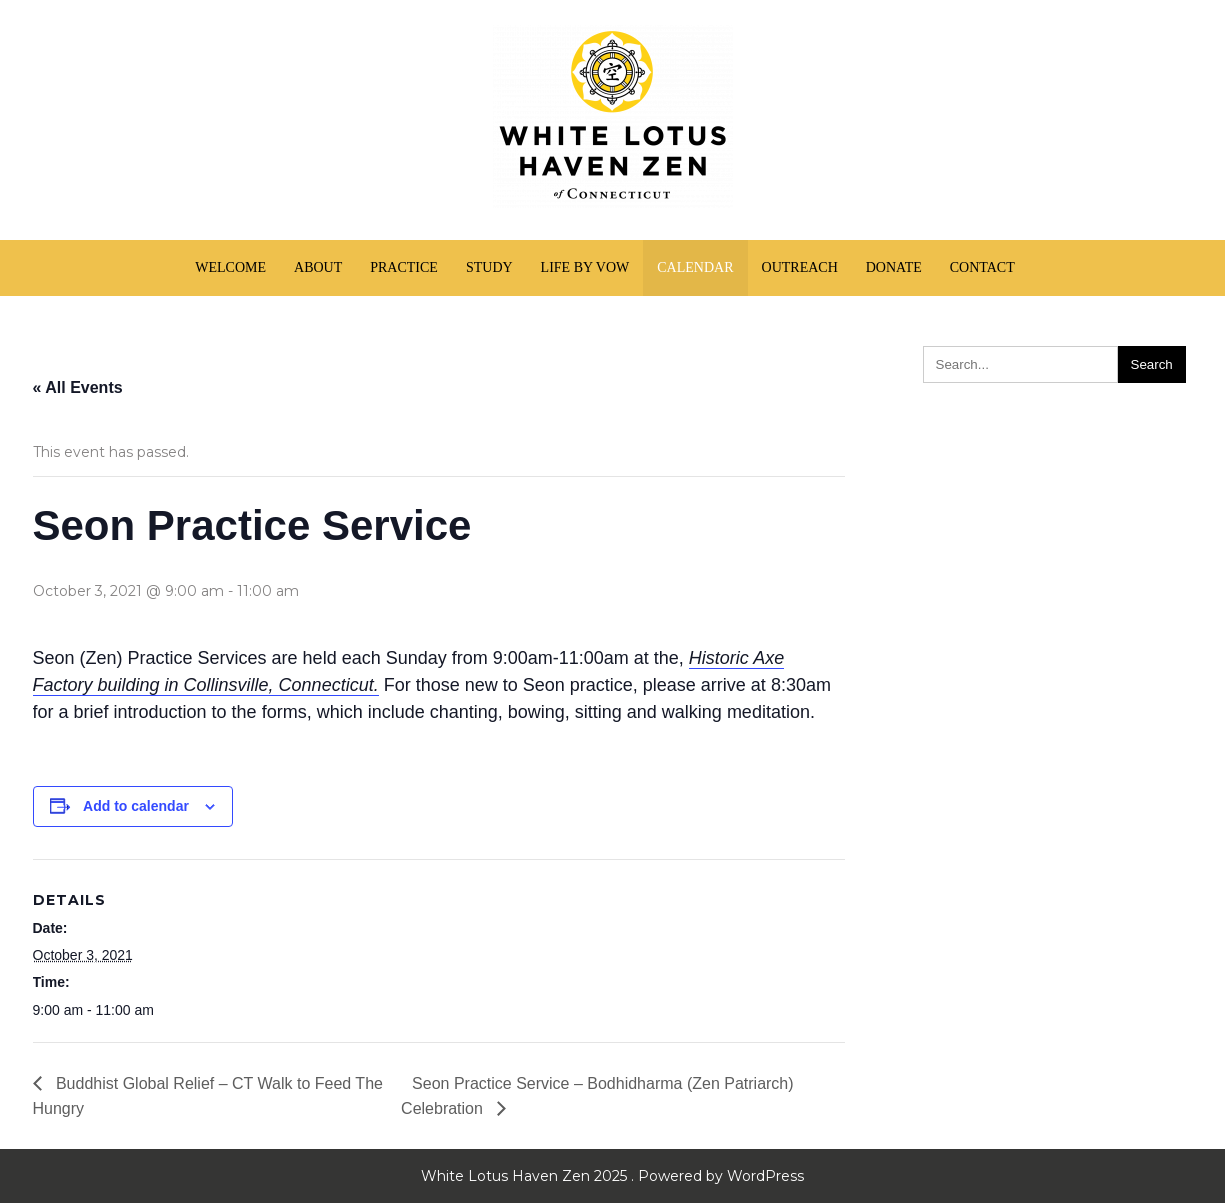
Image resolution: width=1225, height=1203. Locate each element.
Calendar (695, 267)
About (318, 267)
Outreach (800, 267)
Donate (894, 267)
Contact (982, 267)
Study (489, 267)
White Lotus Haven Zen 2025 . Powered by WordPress (612, 1176)
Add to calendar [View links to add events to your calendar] (136, 806)
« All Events (78, 387)
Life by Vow (585, 267)
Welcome (230, 267)
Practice (404, 267)
